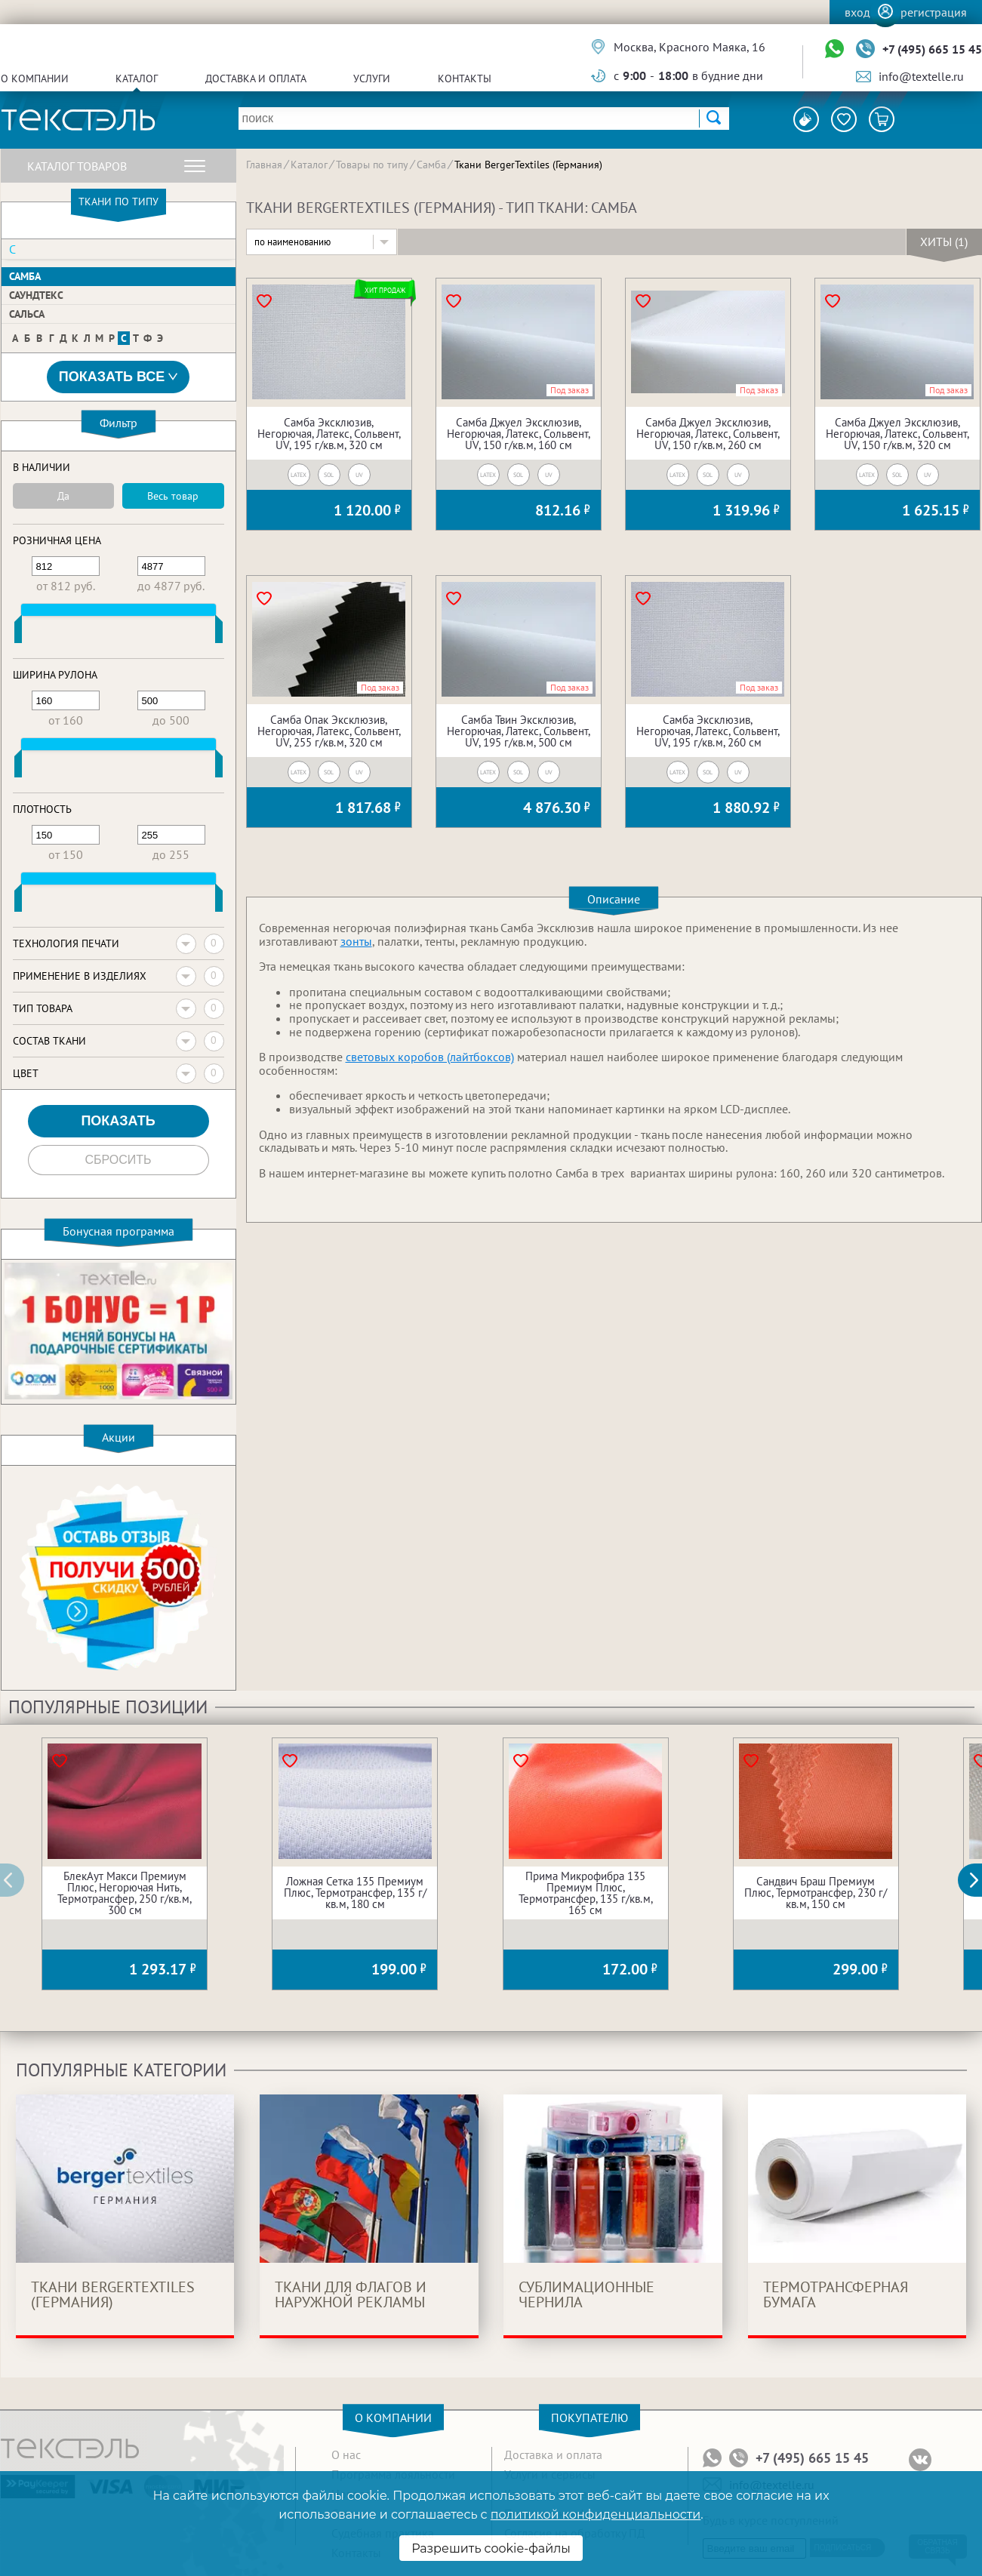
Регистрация (933, 12)
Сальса (27, 314)
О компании (35, 78)
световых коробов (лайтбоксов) (430, 1056)
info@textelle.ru (921, 76)
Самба (25, 276)
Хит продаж (385, 290)
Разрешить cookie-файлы (491, 2548)
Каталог (136, 78)
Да (63, 496)
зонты (356, 941)
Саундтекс (36, 295)
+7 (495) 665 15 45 (932, 49)
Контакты (464, 78)
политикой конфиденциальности (595, 2514)
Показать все (118, 377)
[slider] (18, 632)
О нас (346, 2454)
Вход (857, 12)
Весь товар (173, 496)
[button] (978, 1880)
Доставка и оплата (255, 78)
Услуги (371, 78)
